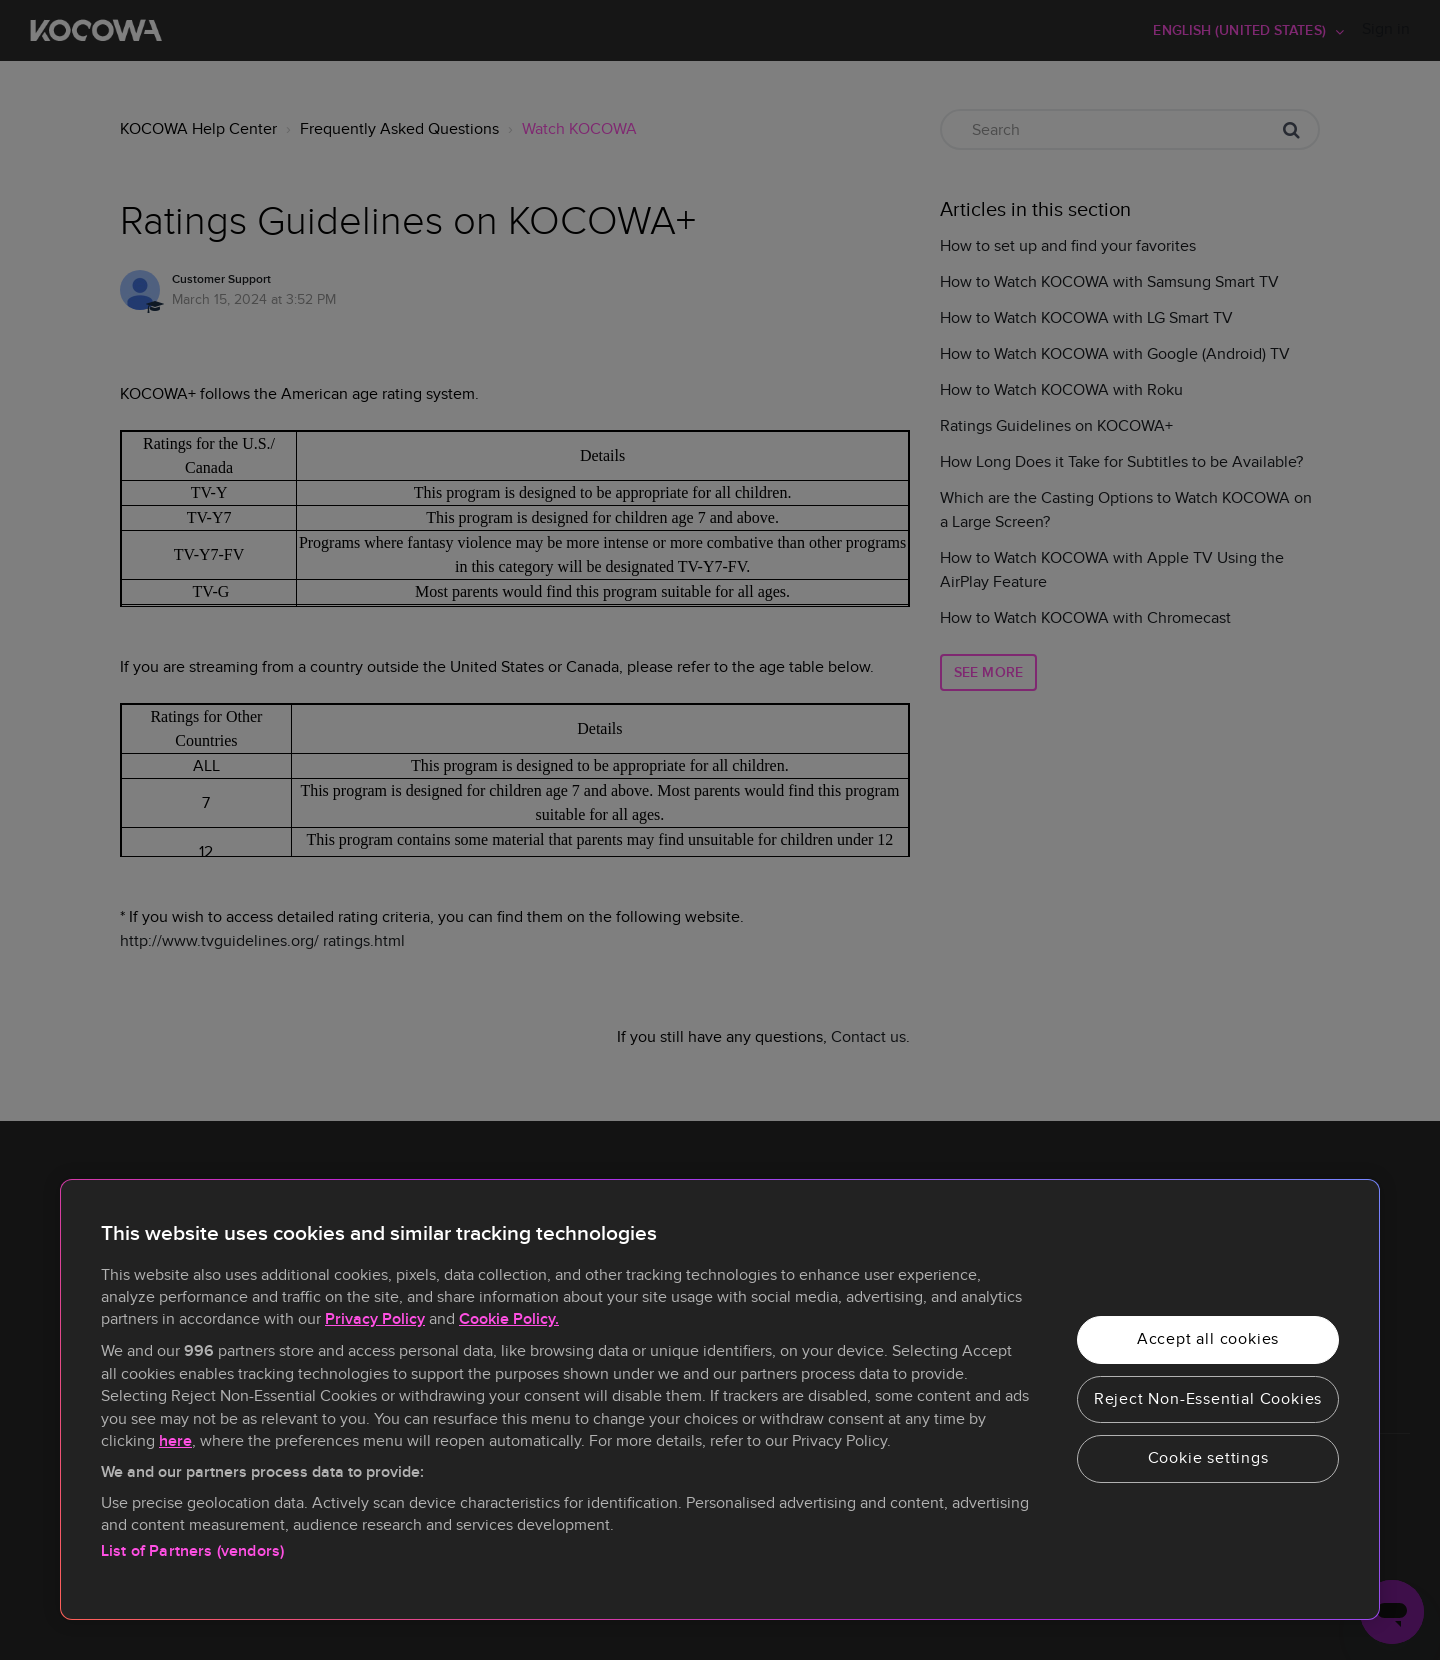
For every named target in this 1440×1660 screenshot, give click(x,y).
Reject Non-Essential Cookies (1208, 1399)
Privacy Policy (375, 1319)
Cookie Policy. (509, 1319)
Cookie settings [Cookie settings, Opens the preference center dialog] (1208, 1458)
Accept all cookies (1208, 1339)
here (175, 1441)
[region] (720, 1399)
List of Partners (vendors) (192, 1551)
